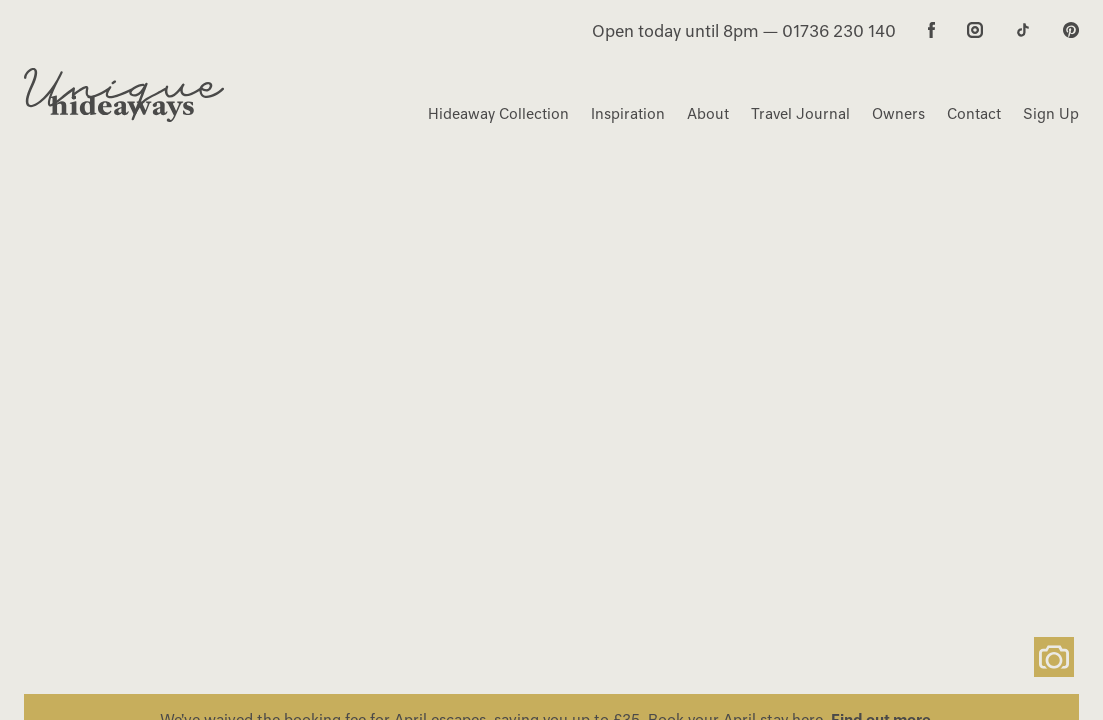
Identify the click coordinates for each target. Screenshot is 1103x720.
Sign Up (1051, 114)
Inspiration (628, 114)
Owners (898, 114)
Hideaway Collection (498, 114)
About (708, 114)
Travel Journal (800, 114)
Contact (974, 114)
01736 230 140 (839, 31)
